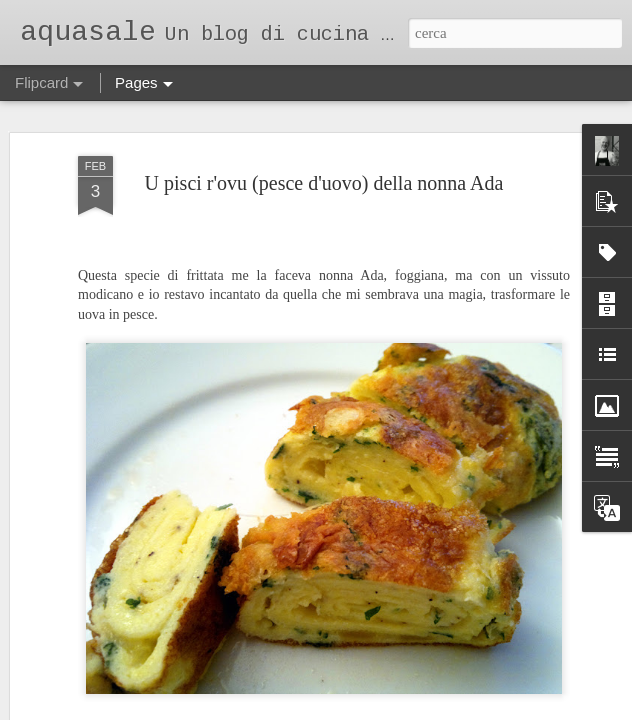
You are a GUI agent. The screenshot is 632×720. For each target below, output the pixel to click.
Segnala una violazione (451, 709)
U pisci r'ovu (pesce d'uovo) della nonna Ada (324, 148)
